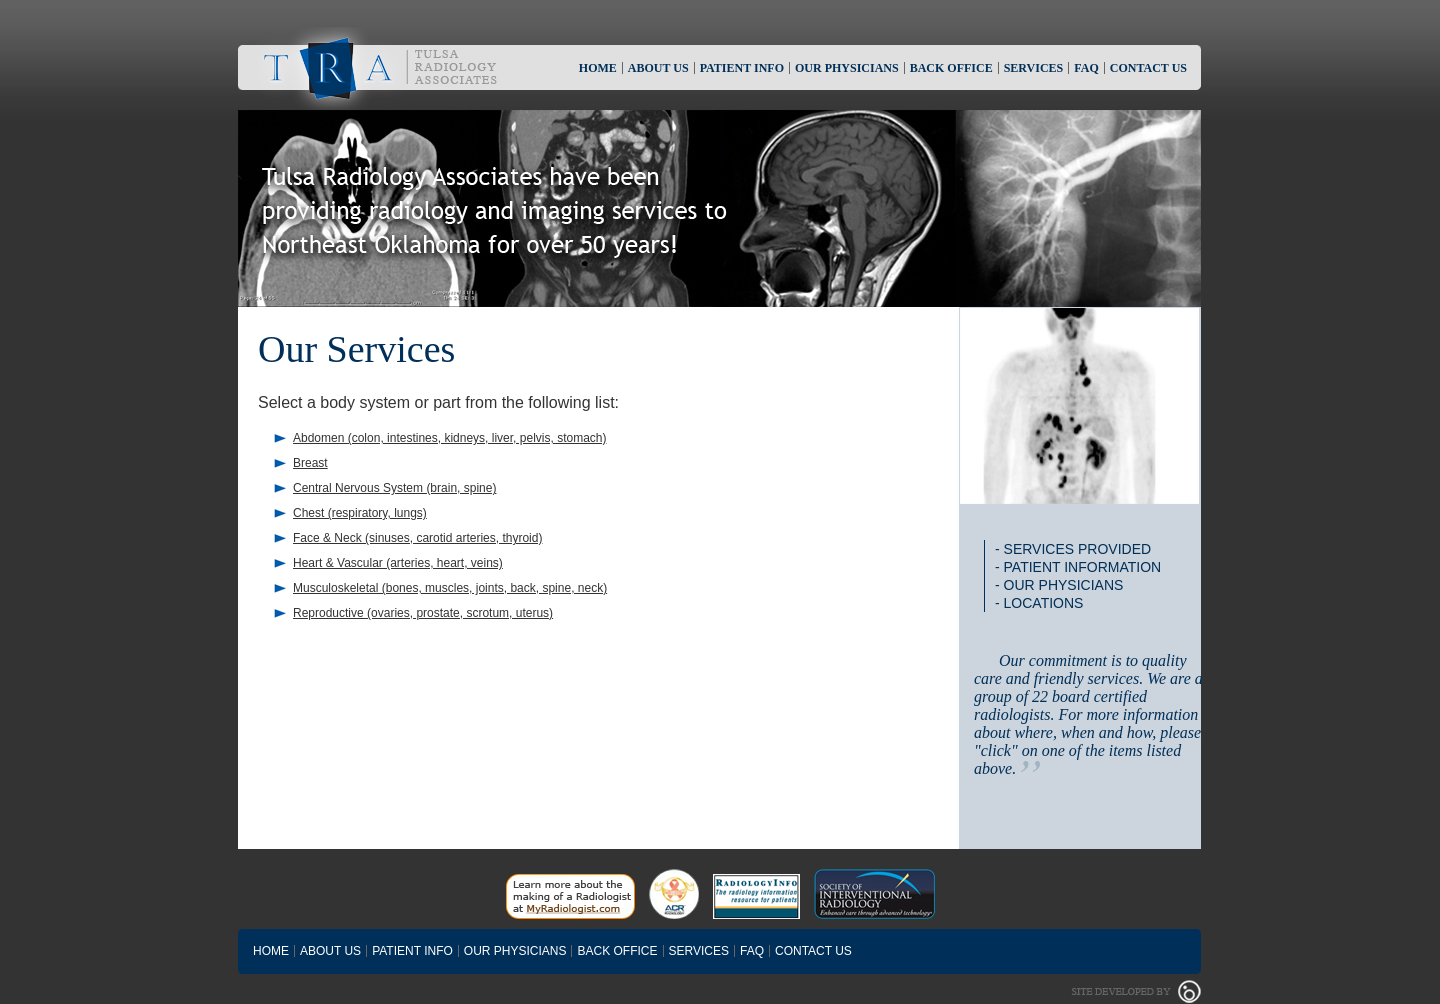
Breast (310, 463)
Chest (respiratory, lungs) (360, 513)
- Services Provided (1073, 549)
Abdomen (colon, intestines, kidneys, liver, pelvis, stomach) (449, 438)
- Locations (1039, 603)
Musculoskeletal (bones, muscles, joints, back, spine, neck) (450, 588)
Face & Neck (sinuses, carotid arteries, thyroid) (417, 538)
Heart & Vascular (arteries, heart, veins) (398, 563)
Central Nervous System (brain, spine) (394, 488)
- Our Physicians (1059, 585)
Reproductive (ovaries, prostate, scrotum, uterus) (423, 613)
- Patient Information (1078, 567)
